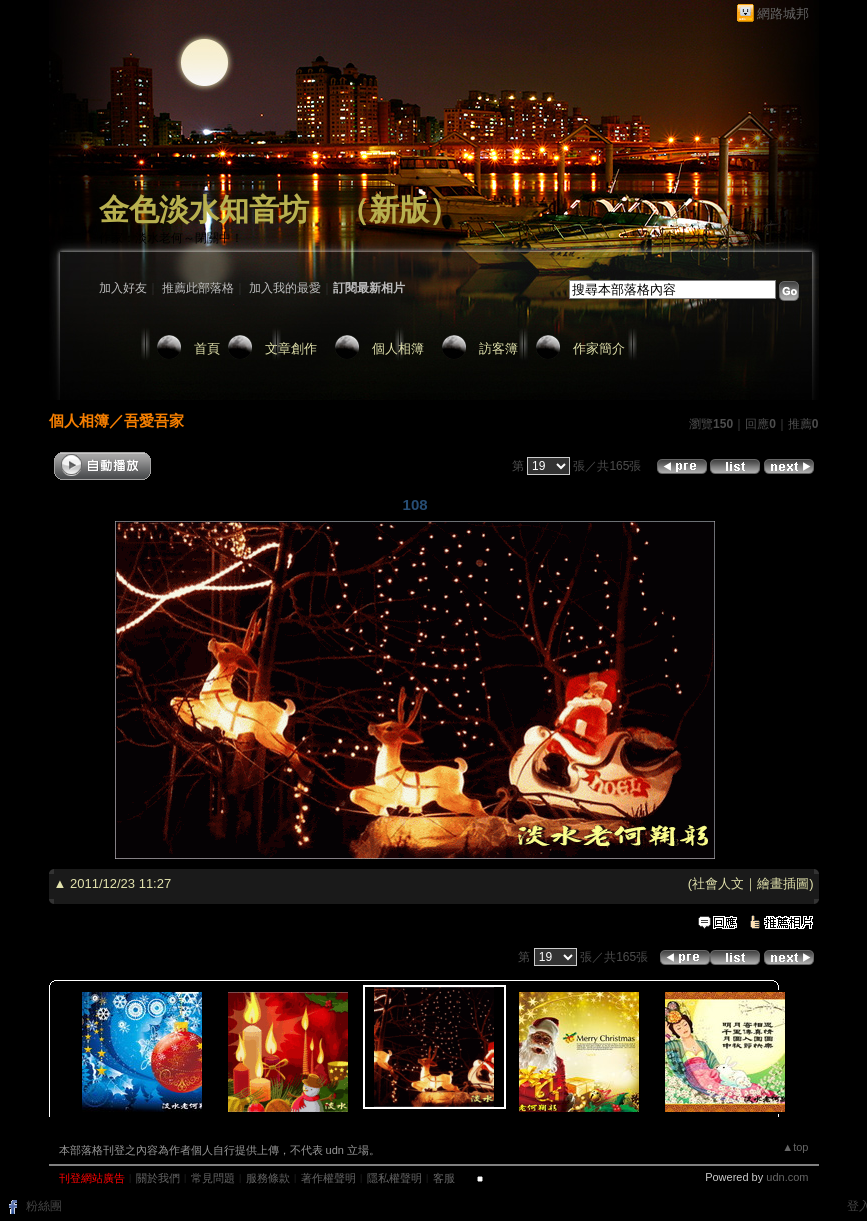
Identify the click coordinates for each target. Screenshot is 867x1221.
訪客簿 (498, 348)
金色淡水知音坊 (204, 209)
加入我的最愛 (285, 288)
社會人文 (718, 883)
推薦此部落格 (198, 288)
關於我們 (158, 1178)
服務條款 (268, 1178)
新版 (399, 209)
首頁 (207, 348)
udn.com (787, 1177)
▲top (795, 1147)
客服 (444, 1178)
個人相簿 (398, 348)
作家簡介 (599, 348)
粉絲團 (44, 1206)
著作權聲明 (328, 1178)
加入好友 (123, 288)
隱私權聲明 (394, 1178)
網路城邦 (783, 13)
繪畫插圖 (783, 883)
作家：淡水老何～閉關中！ (171, 238)
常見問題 (213, 1178)
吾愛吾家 (154, 420)
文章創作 (291, 348)
